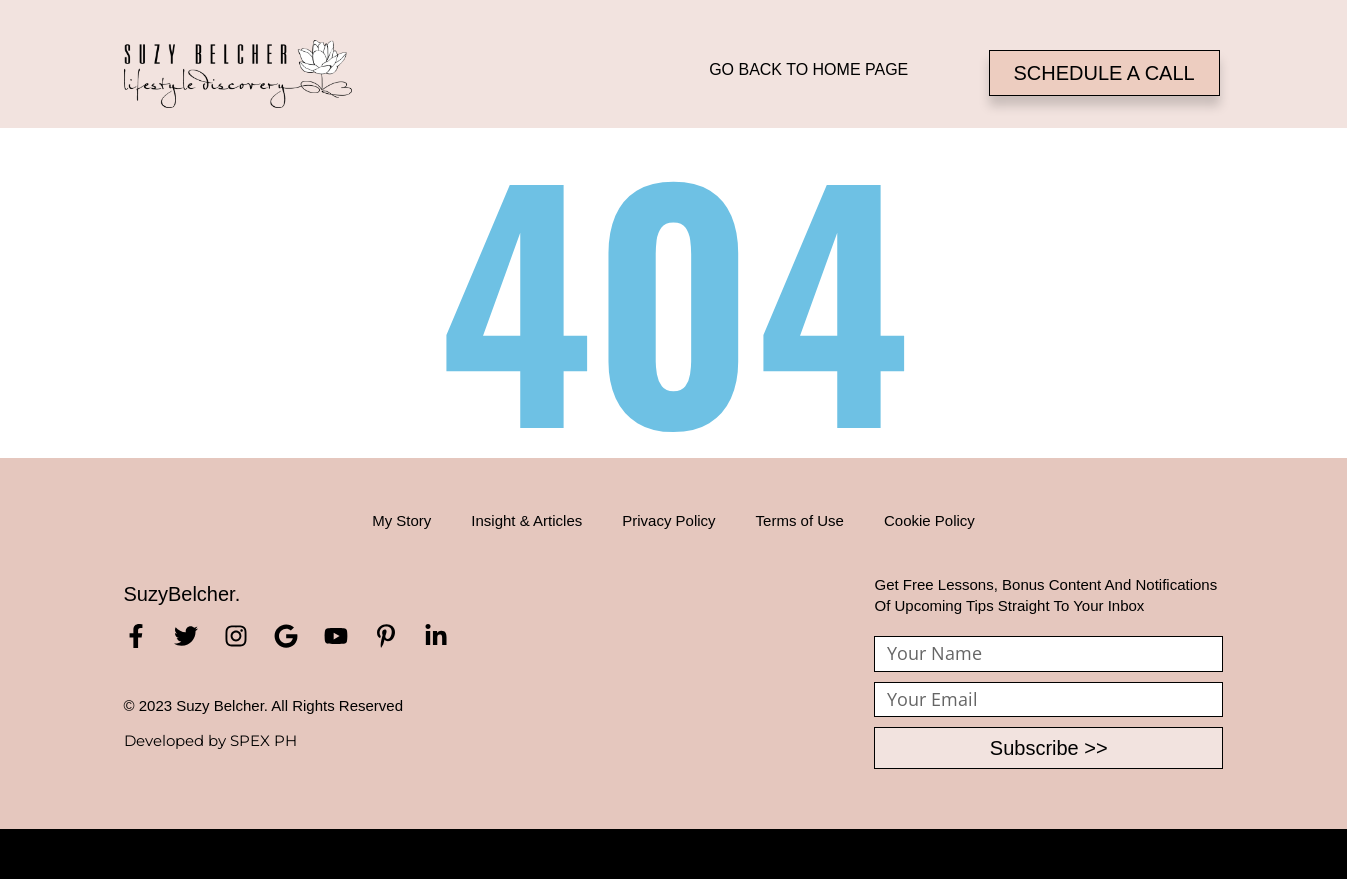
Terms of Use (800, 520)
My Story (401, 520)
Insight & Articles (526, 520)
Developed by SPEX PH (210, 740)
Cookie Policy (929, 520)
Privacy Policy (668, 520)
